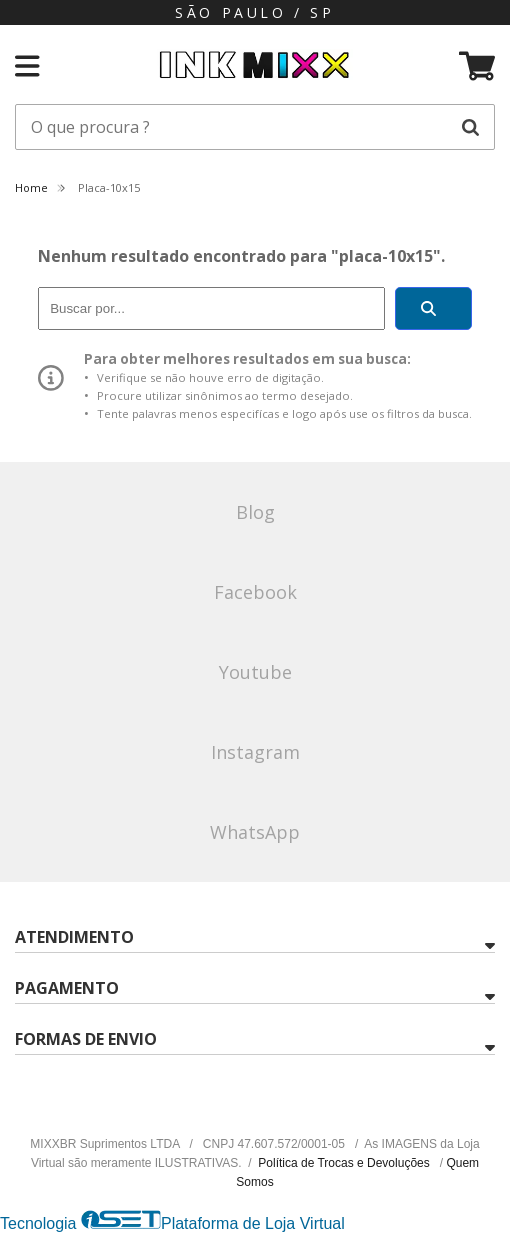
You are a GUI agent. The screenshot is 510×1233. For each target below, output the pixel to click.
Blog (255, 512)
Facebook (255, 592)
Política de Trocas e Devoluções (345, 1163)
